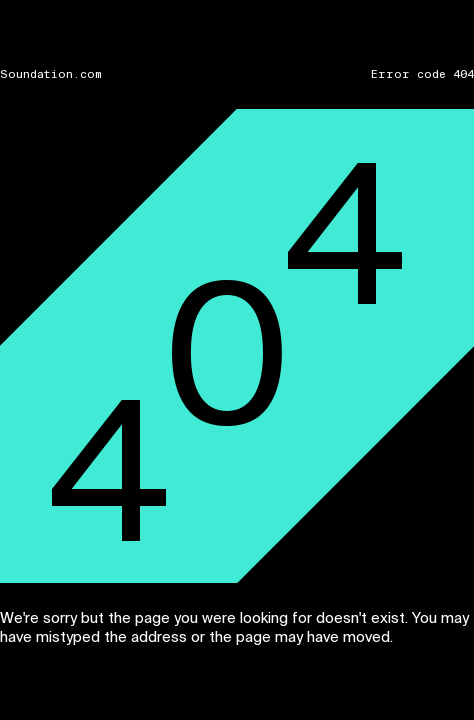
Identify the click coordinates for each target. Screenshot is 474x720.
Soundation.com (51, 74)
